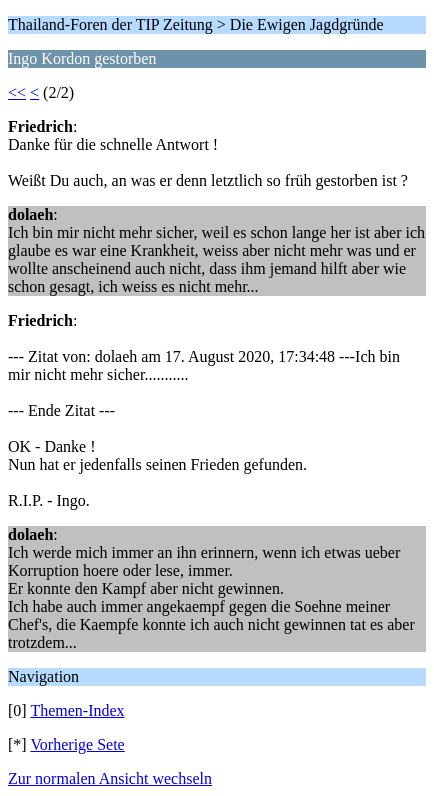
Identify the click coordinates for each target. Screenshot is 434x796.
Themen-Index (77, 710)
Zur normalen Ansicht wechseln (110, 778)
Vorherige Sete (77, 744)
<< (17, 92)
